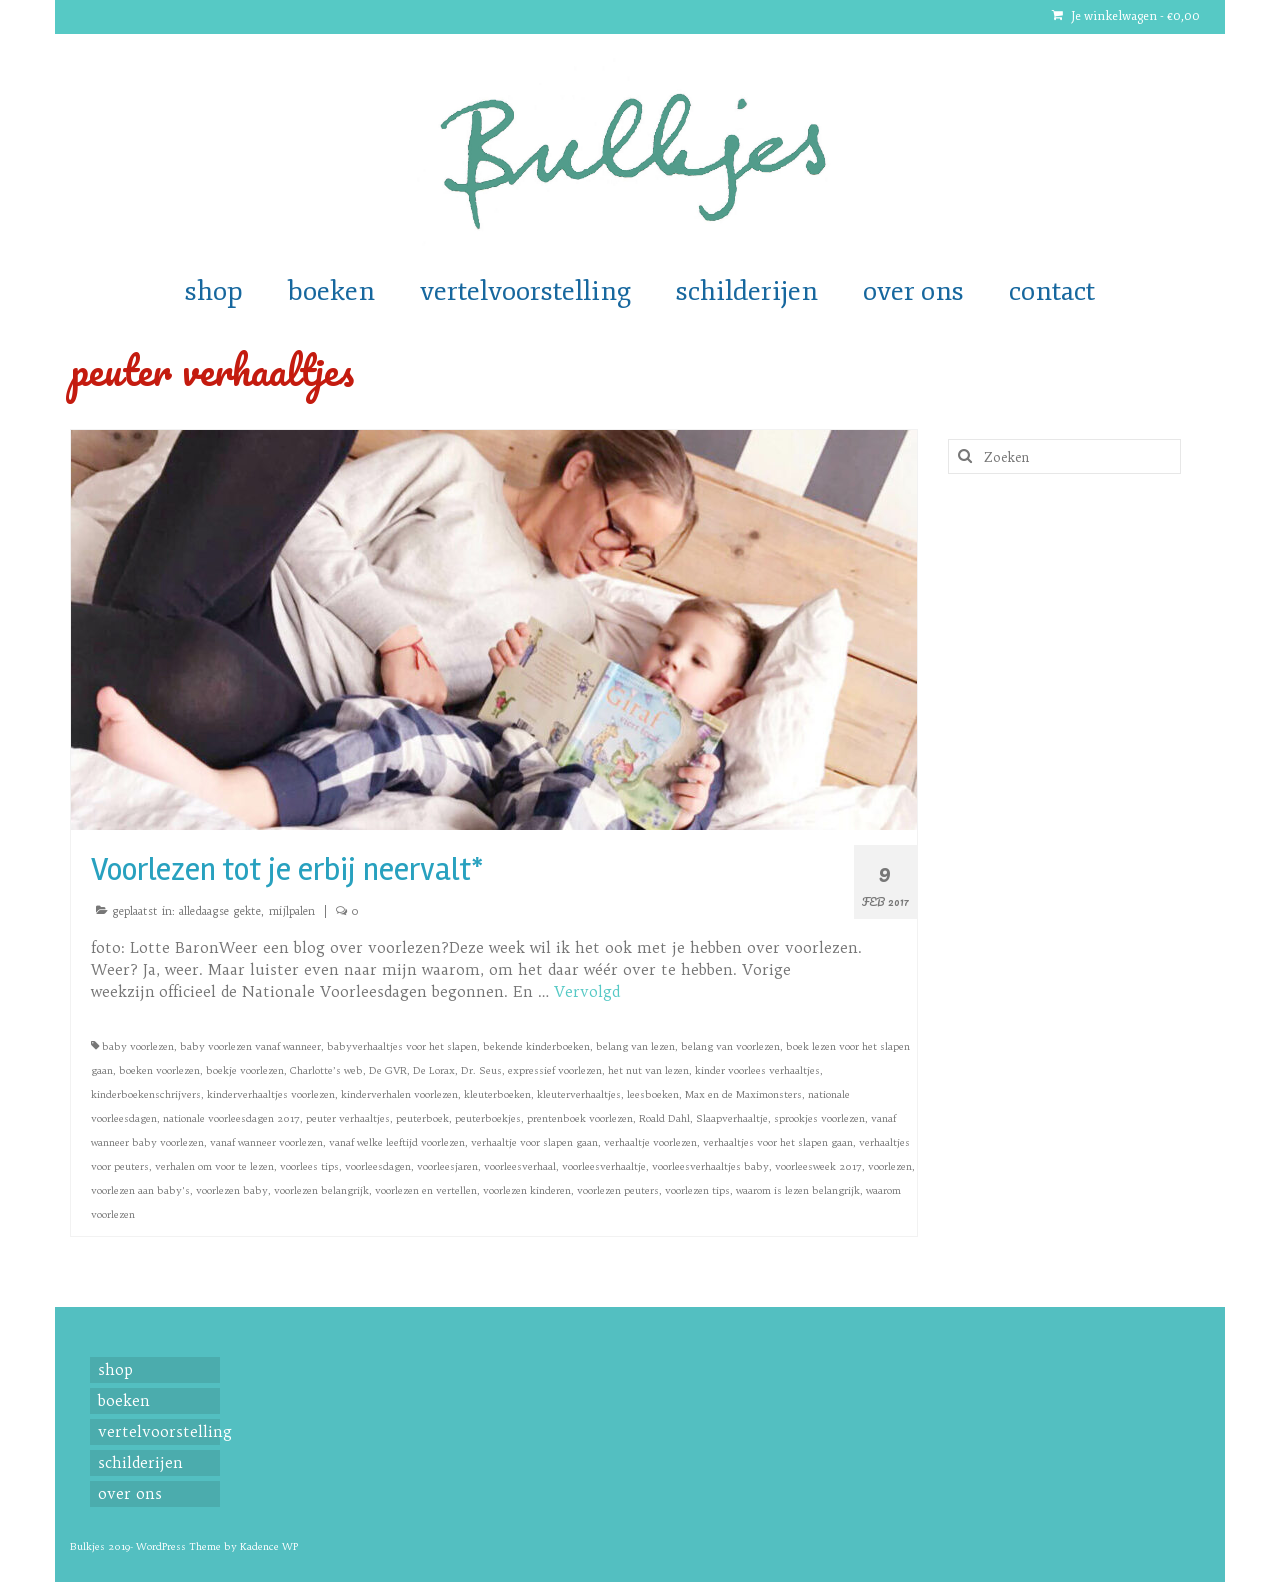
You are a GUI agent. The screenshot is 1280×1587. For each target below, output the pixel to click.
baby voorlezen (138, 1046)
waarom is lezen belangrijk (798, 1190)
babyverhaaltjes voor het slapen (402, 1046)
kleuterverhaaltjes (579, 1094)
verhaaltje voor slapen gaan (534, 1142)
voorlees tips (309, 1166)
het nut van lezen (648, 1070)
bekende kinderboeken (536, 1046)
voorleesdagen (378, 1166)
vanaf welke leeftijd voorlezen (397, 1142)
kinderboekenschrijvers (146, 1094)
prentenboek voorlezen (580, 1118)
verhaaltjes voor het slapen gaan (778, 1142)
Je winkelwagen (1126, 16)
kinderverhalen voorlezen (399, 1094)
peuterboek (422, 1118)
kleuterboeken (497, 1094)
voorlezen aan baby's (140, 1190)
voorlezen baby (232, 1190)
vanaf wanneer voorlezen (266, 1142)
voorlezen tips (697, 1190)
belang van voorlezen (730, 1046)
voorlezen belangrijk (321, 1190)
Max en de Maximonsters (743, 1094)
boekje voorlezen (245, 1070)
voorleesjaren (447, 1166)
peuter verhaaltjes (348, 1118)
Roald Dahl (664, 1118)
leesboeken (653, 1094)
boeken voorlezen (159, 1070)
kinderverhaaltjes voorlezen (271, 1094)
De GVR (388, 1070)
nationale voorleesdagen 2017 (231, 1118)
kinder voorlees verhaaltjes (757, 1070)
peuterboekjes (488, 1118)
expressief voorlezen (555, 1070)
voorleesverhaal (520, 1166)
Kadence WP (269, 1546)
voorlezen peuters (618, 1190)
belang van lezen (635, 1046)
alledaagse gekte (220, 911)
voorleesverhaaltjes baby (710, 1166)
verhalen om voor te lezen (214, 1166)
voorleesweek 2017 (818, 1166)
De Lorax (434, 1070)
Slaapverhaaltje (732, 1118)
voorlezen (890, 1166)
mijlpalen (291, 911)
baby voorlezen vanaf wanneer (250, 1046)
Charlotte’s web (326, 1070)
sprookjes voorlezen (819, 1118)
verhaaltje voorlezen (650, 1142)
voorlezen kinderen (527, 1190)
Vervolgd (587, 991)
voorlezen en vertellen (426, 1190)
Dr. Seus (481, 1070)
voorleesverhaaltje (604, 1166)
